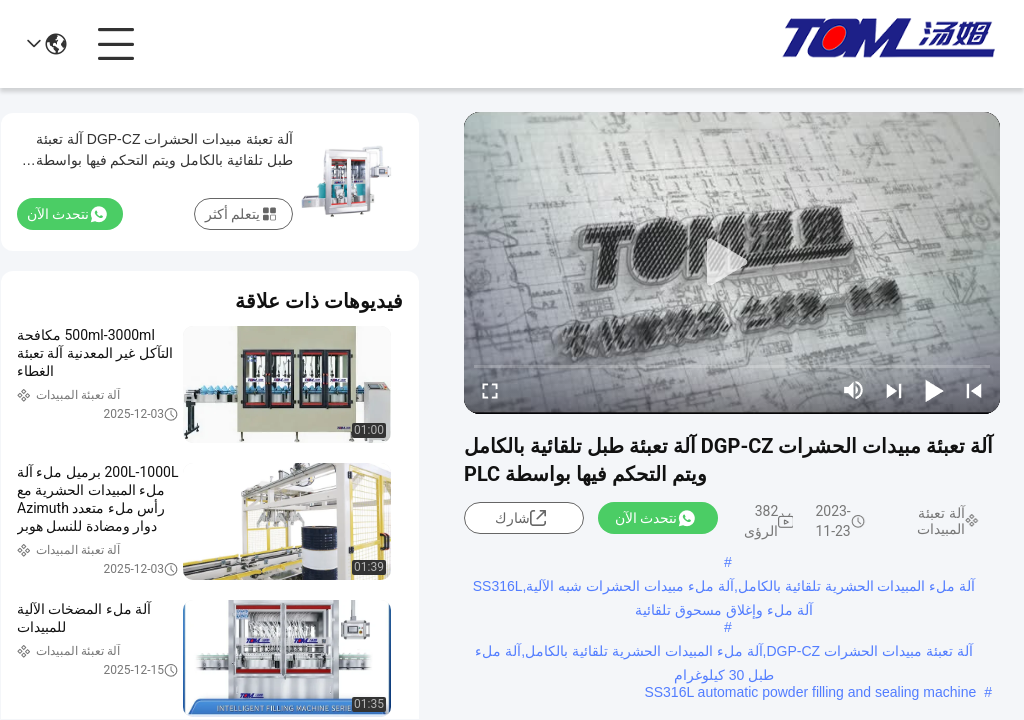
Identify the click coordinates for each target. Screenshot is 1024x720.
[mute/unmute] (854, 390)
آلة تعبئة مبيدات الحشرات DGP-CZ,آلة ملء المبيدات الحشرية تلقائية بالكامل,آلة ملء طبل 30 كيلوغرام (723, 653)
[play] (732, 263)
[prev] (974, 390)
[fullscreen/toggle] (490, 390)
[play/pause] (934, 390)
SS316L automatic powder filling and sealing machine (810, 692)
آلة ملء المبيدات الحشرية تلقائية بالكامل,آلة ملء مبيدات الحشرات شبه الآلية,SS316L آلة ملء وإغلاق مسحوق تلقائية (724, 588)
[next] (894, 390)
